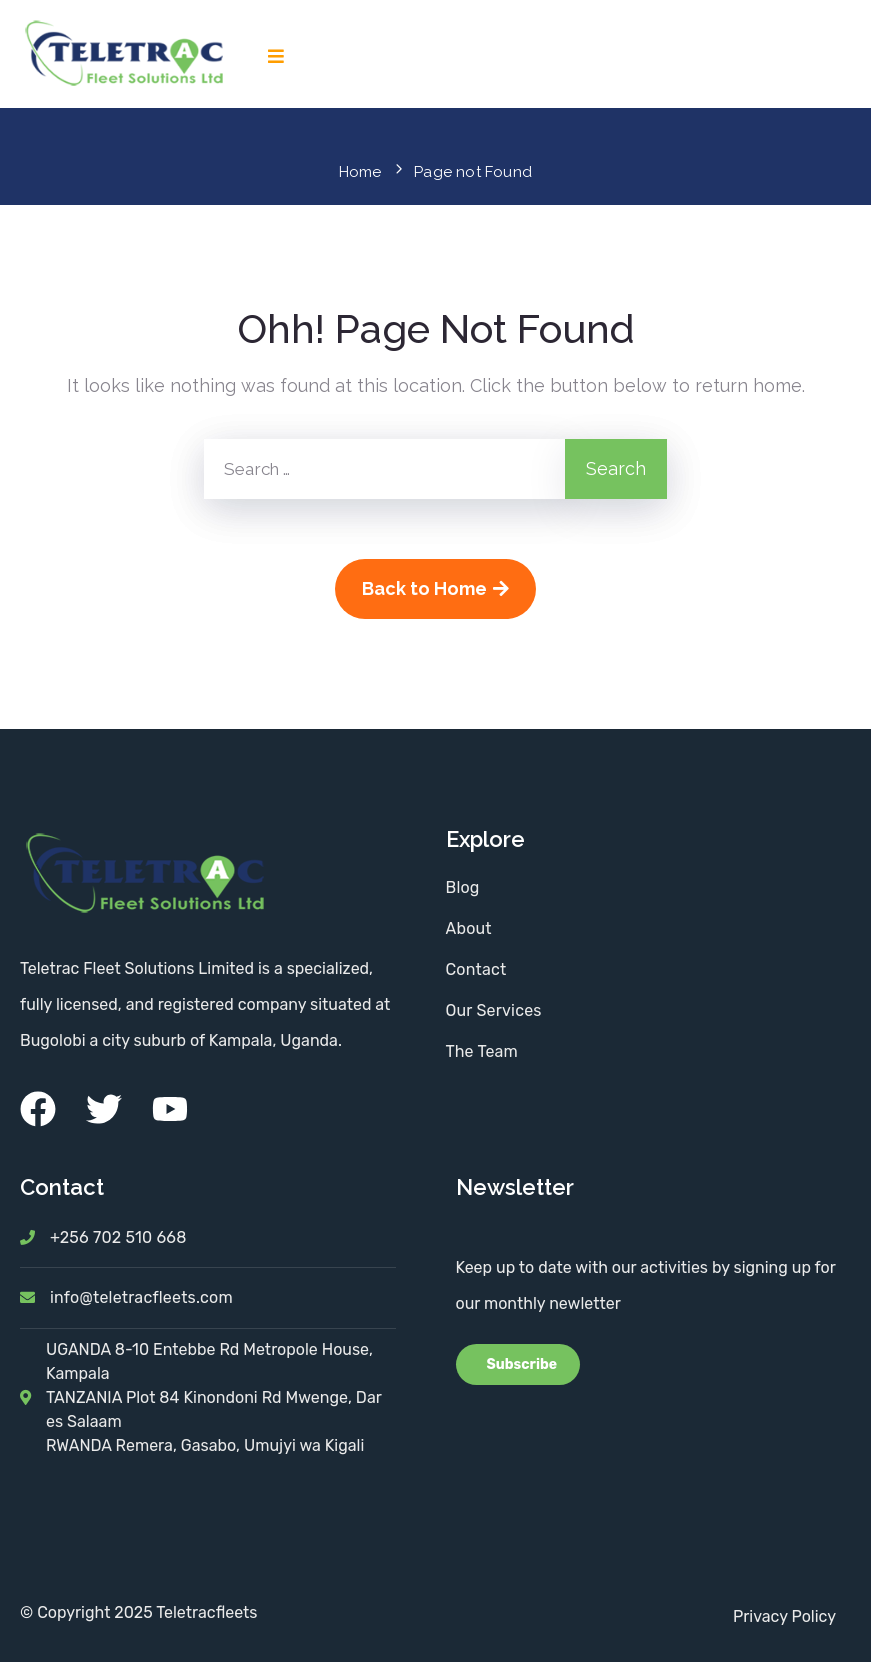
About (469, 928)
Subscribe (521, 1364)
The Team (482, 1051)
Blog (463, 887)
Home (360, 172)
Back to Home (435, 588)
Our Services (494, 1010)
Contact (476, 969)
